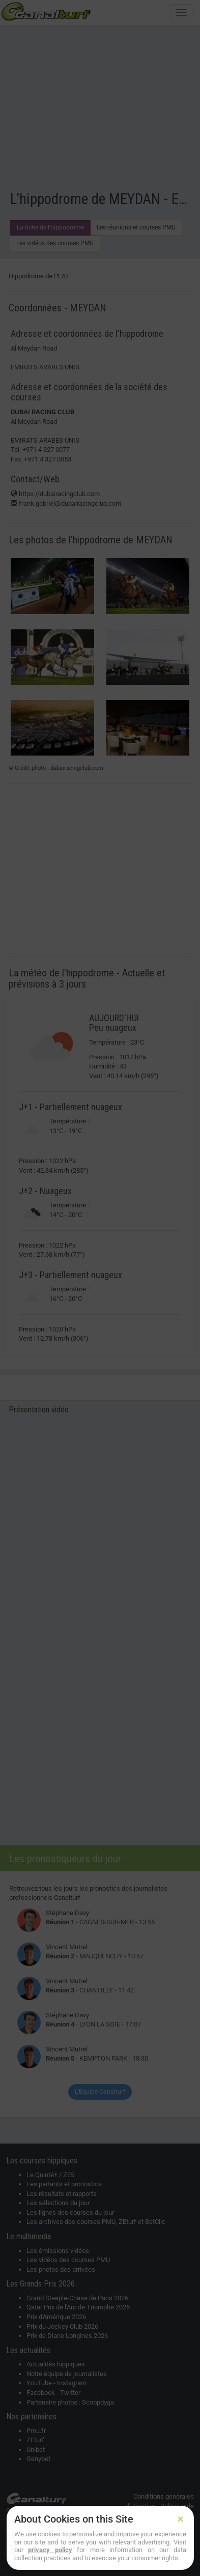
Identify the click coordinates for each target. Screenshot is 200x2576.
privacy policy (50, 2550)
